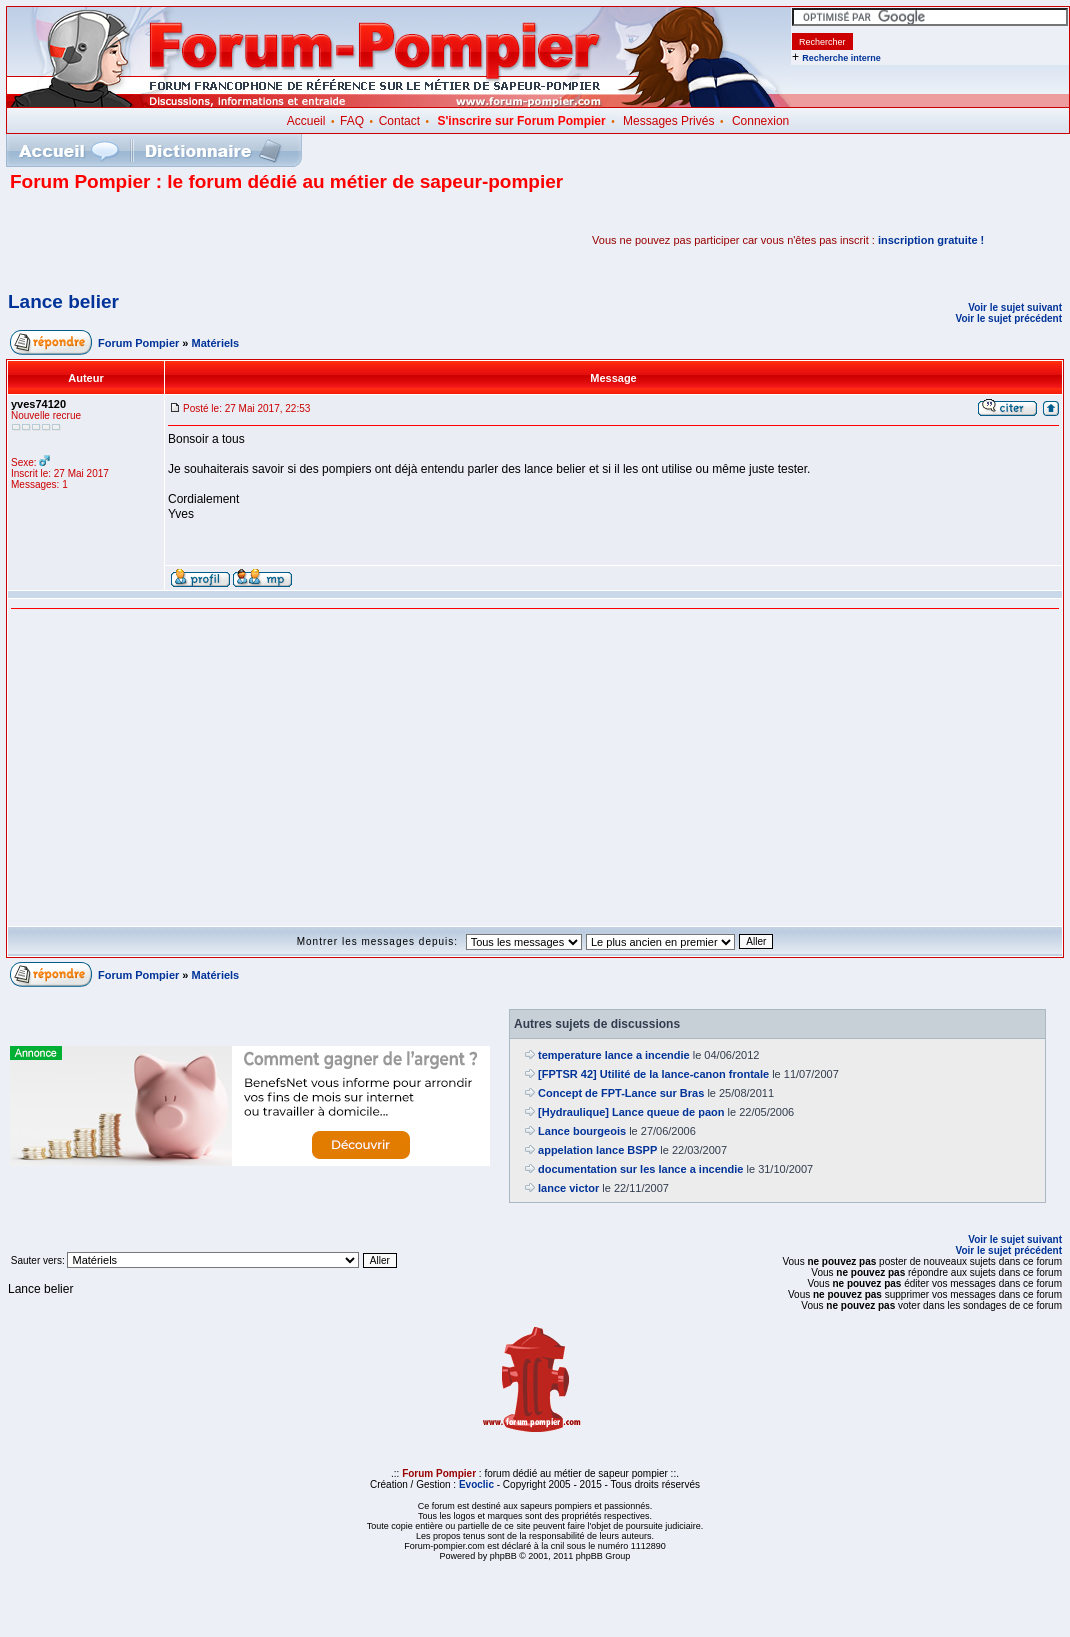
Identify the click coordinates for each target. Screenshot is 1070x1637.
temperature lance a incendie (614, 1055)
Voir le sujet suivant (1015, 307)
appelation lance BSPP (597, 1150)
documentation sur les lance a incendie (640, 1169)
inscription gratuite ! (931, 240)
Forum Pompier (138, 343)
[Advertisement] (244, 240)
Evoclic (476, 1484)
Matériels (216, 343)
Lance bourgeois (582, 1131)
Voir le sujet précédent (1008, 318)
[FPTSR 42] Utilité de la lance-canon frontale (653, 1074)
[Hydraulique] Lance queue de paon (631, 1112)
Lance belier (63, 301)
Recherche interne (841, 58)
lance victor (568, 1188)
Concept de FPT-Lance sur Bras (621, 1093)
